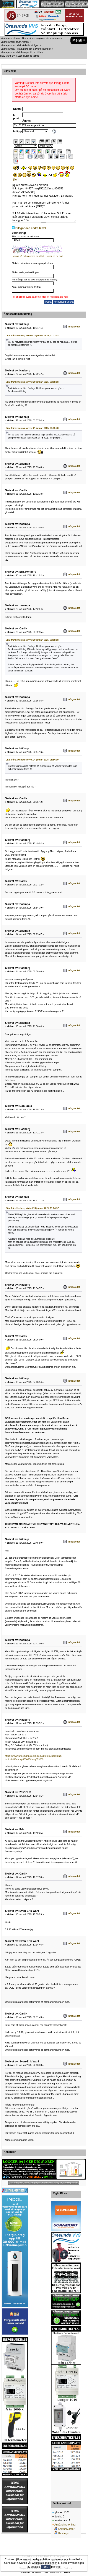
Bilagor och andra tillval (30, 228)
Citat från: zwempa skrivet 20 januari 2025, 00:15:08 (32, 382)
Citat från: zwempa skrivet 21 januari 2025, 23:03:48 (32, 428)
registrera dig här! (59, 296)
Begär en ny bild (54, 256)
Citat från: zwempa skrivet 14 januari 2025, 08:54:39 (32, 760)
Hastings (63, 2533)
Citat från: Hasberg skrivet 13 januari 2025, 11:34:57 (32, 1208)
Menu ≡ (79, 40)
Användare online (64, 2524)
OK (46, 2567)
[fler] (15, 179)
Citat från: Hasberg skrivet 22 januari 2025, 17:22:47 (32, 335)
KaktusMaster (66, 2528)
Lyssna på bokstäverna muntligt (28, 256)
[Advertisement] (66, 2484)
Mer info (55, 2566)
